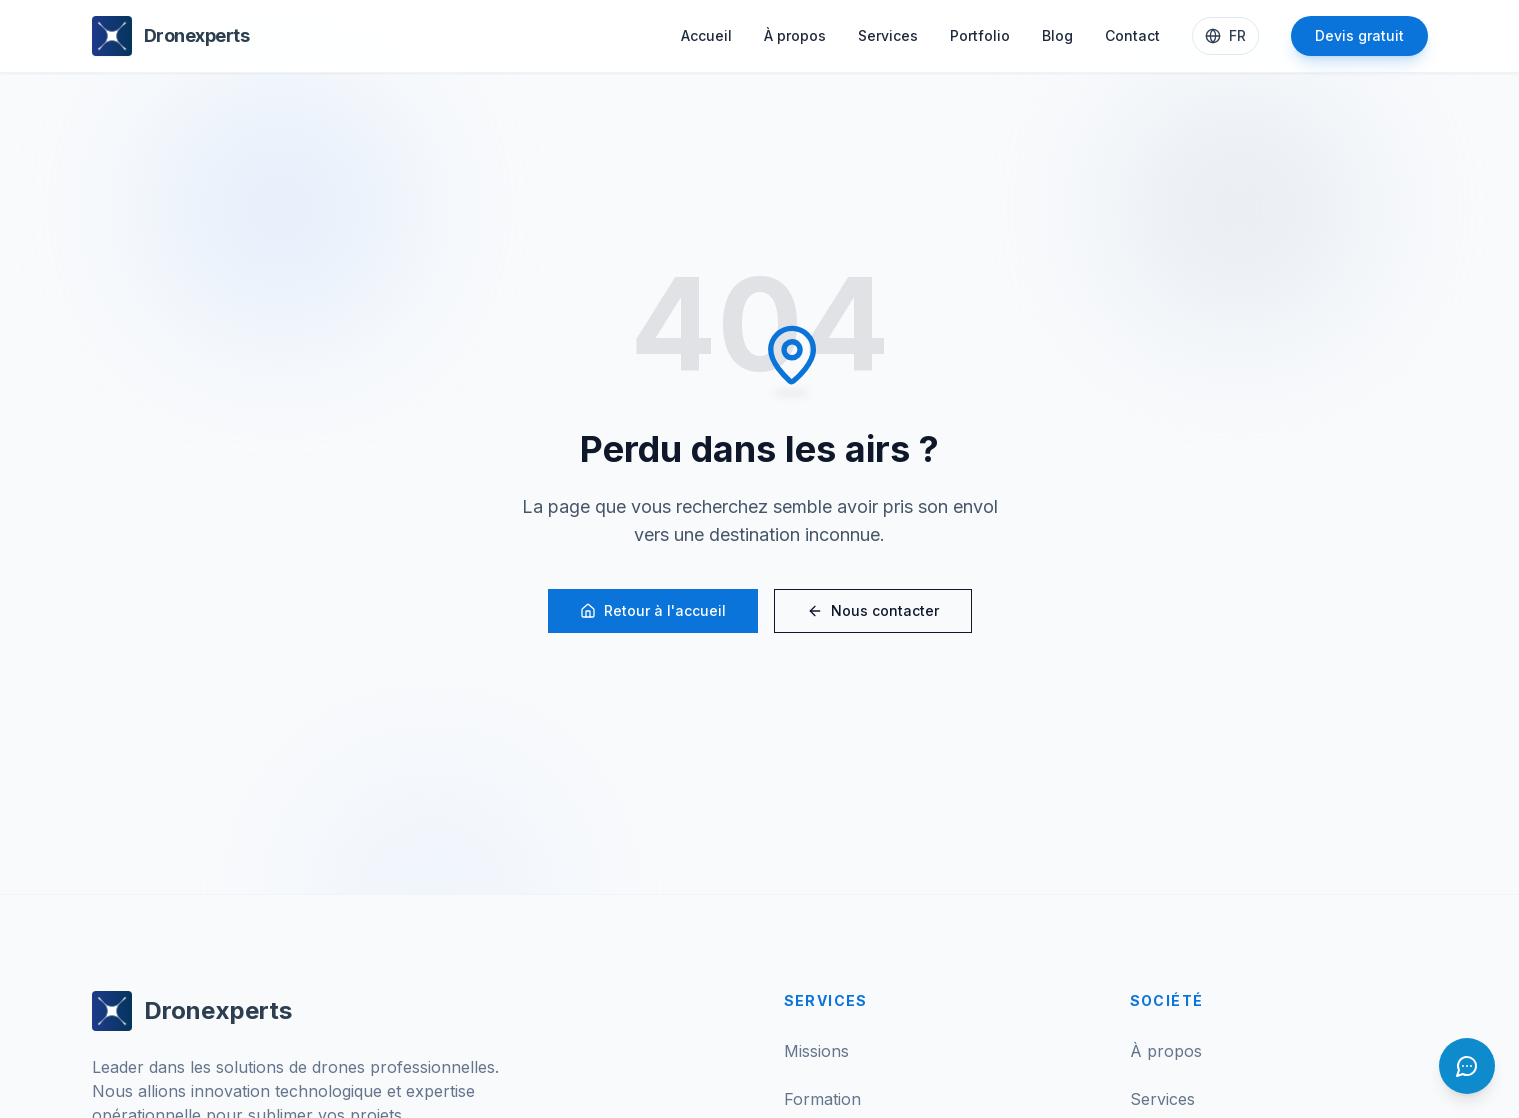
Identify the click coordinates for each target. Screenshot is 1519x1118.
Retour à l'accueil (653, 610)
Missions (816, 1051)
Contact (1132, 35)
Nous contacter (873, 610)
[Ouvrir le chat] (1467, 1066)
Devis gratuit (1359, 35)
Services (888, 35)
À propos (795, 35)
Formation (822, 1099)
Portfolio (980, 35)
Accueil (706, 35)
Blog (1057, 35)
